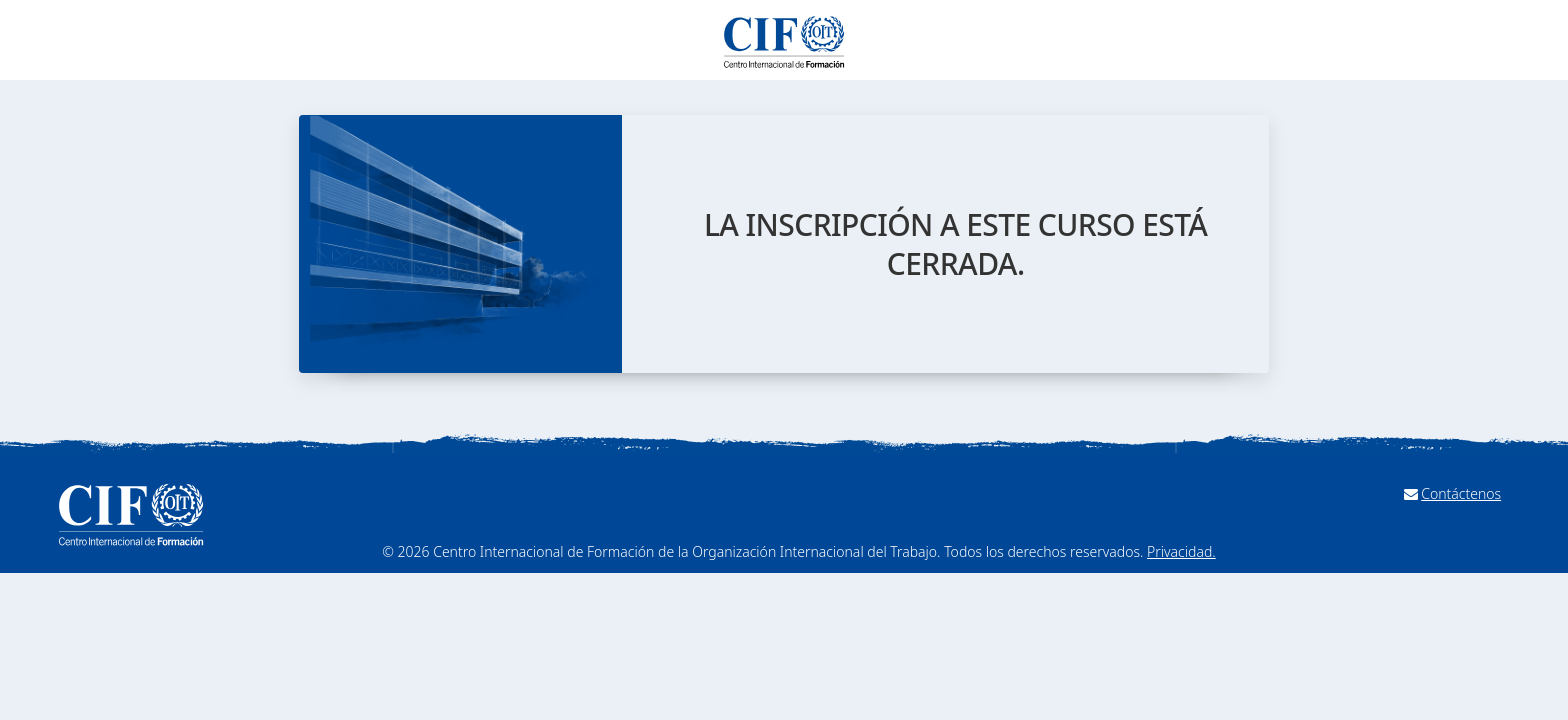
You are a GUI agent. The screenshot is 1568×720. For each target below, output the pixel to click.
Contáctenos (1461, 493)
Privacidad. (1181, 551)
